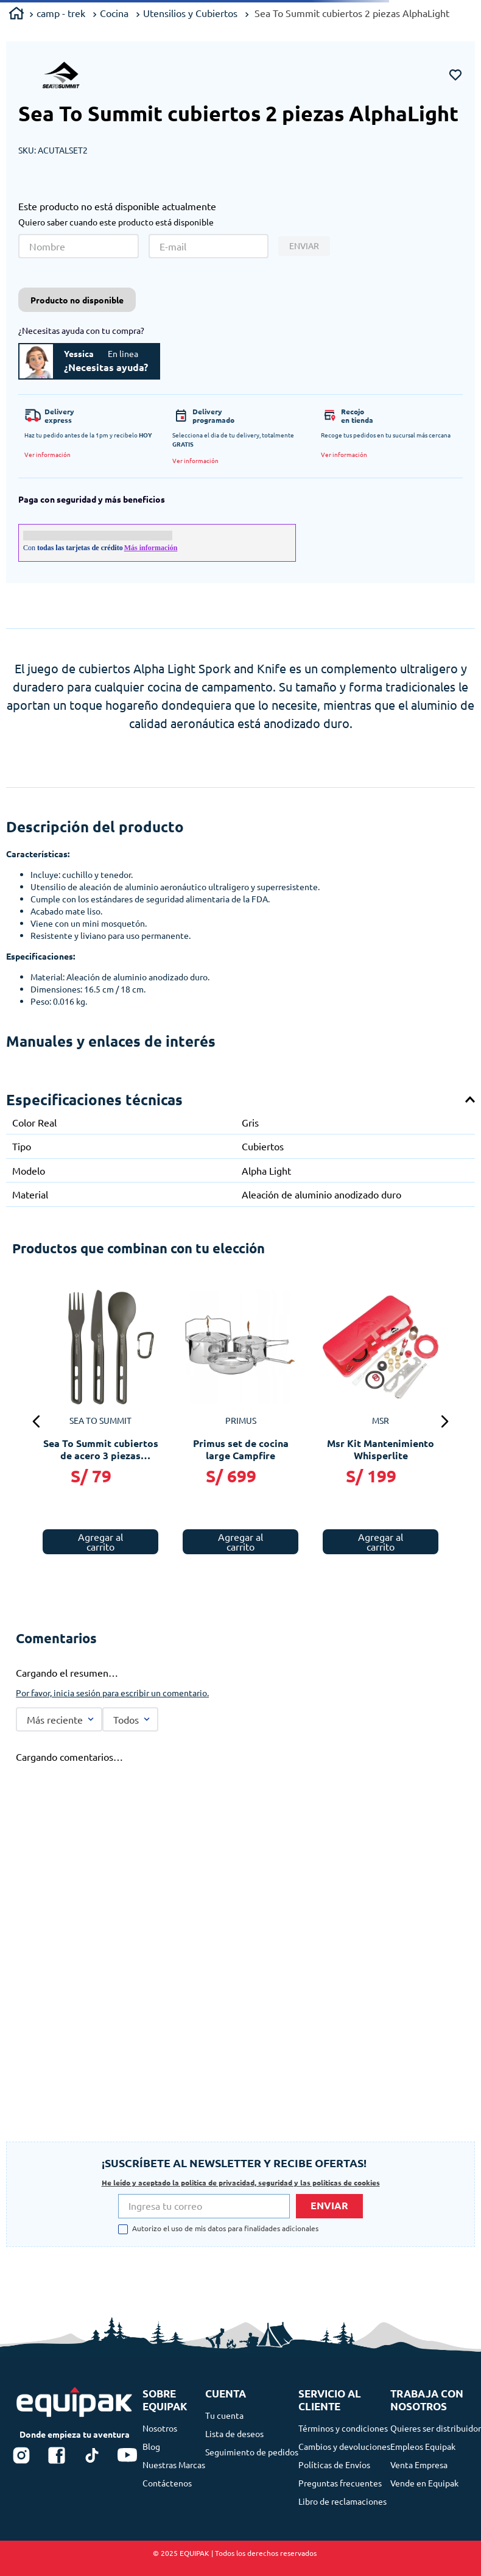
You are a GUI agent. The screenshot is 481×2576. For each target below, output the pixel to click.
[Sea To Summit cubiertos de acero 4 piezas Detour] (178, 1383)
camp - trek (61, 13)
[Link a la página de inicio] (16, 14)
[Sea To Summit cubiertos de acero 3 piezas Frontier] (318, 1383)
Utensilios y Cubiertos (190, 13)
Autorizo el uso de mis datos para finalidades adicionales (225, 2228)
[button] (47, 454)
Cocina (114, 13)
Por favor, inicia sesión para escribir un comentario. (112, 1655)
